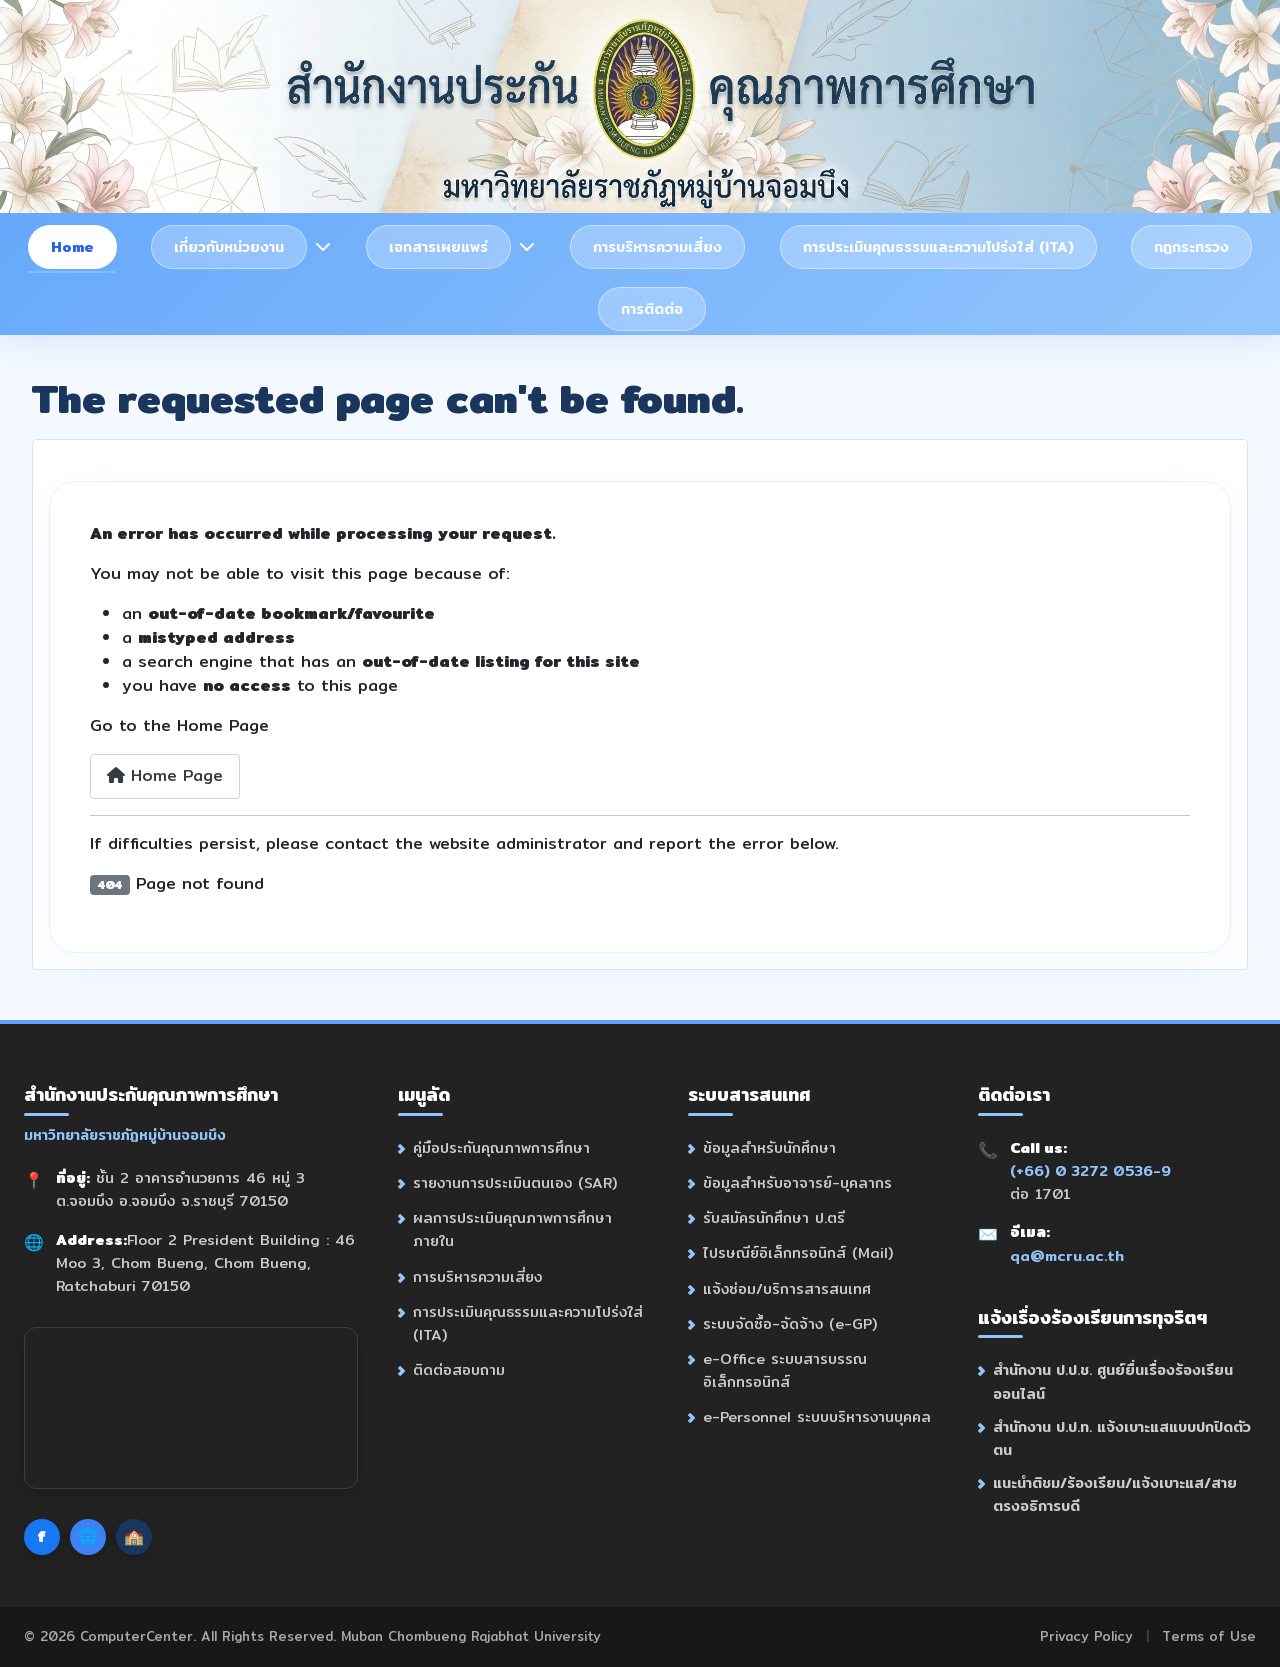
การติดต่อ (652, 308)
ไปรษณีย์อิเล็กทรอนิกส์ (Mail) (798, 1252)
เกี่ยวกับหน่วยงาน (229, 246)
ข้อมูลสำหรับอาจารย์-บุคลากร (797, 1182)
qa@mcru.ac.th (1067, 1255)
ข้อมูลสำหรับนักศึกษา (769, 1147)
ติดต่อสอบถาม (459, 1369)
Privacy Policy (1086, 1636)
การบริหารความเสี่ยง (657, 246)
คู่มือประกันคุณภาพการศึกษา (501, 1147)
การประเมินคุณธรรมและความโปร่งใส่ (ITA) (938, 246)
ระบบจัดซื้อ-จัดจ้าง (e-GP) (790, 1323)
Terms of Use (1209, 1636)
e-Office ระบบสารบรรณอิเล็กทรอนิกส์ (785, 1370)
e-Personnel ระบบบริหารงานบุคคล (817, 1416)
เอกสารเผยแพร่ (438, 246)
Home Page (165, 775)
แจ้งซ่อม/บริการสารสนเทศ (787, 1288)
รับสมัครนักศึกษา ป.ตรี (774, 1217)
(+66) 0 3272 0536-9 (1090, 1170)
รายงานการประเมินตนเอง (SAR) (515, 1182)
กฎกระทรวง (1191, 246)
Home (72, 246)
